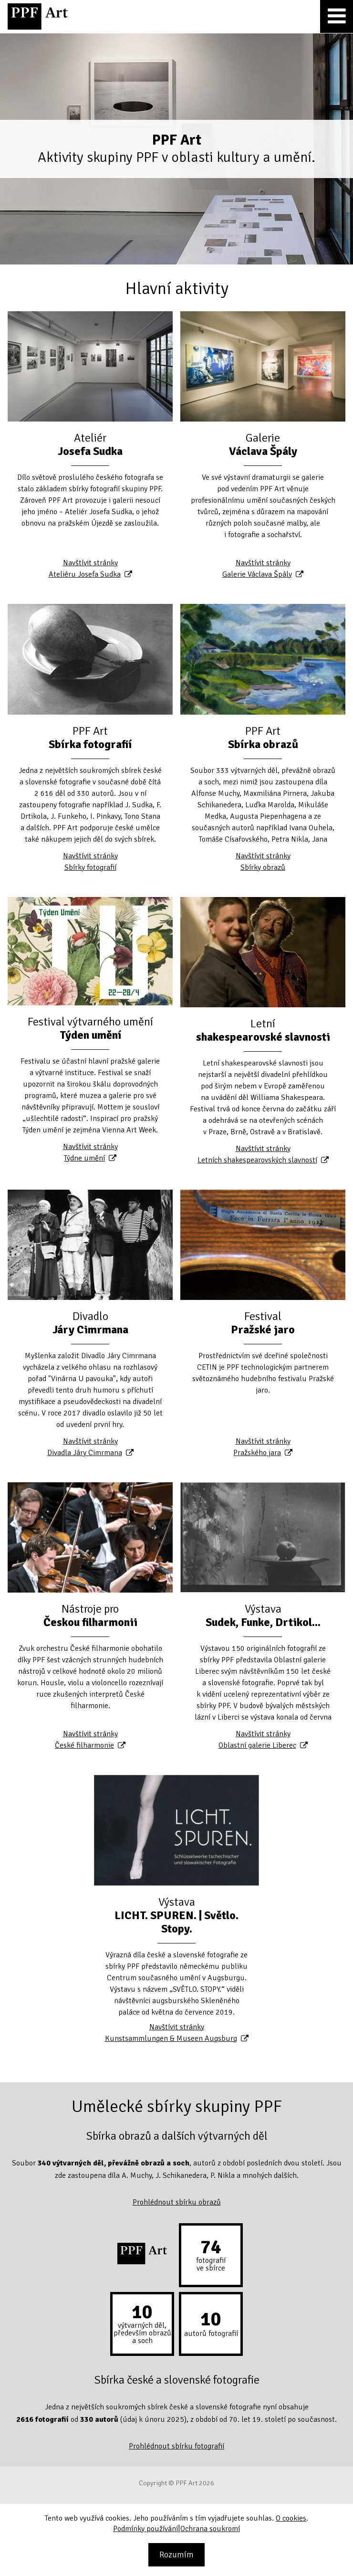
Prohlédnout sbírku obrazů (177, 2202)
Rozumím (176, 2554)
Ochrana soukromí (210, 2529)
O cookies (291, 2518)
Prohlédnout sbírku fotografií (176, 2446)
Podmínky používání (145, 2529)
